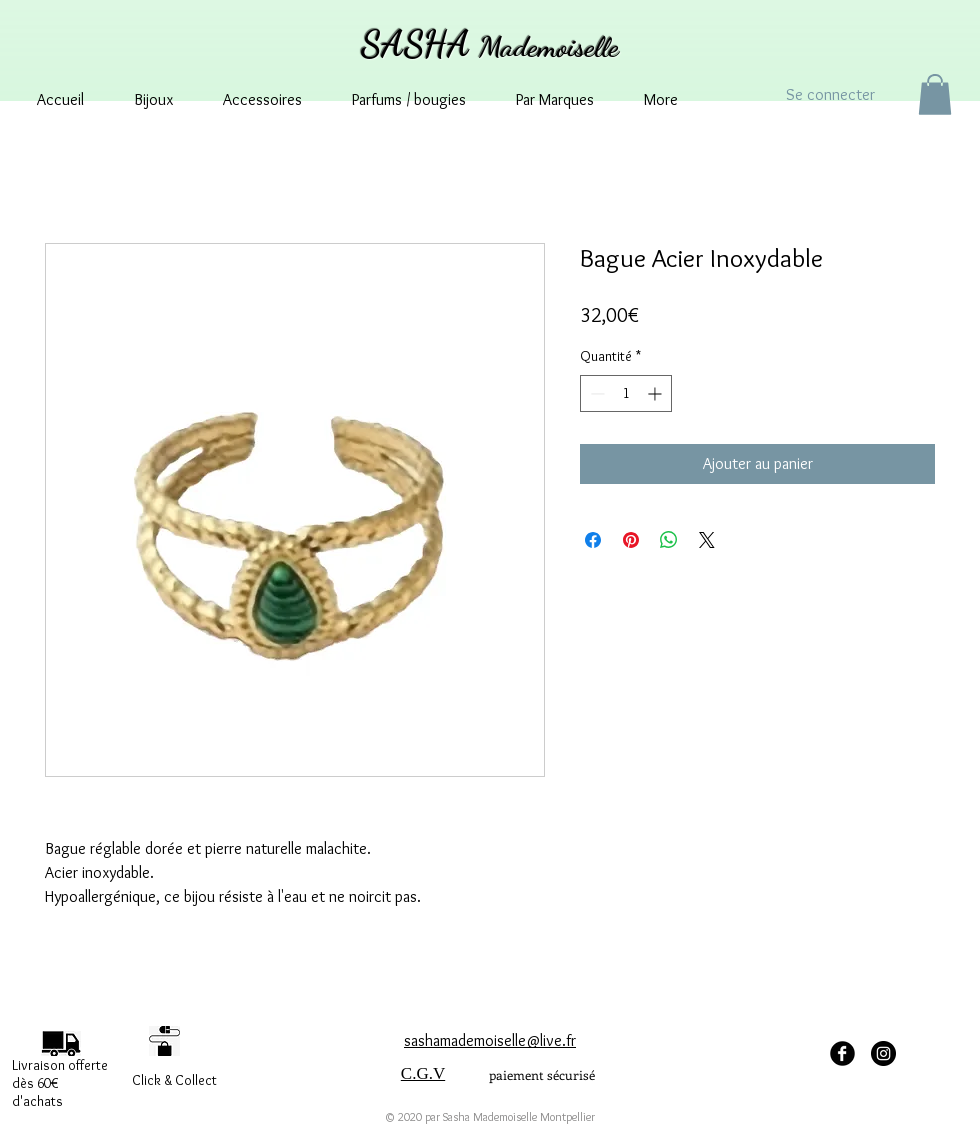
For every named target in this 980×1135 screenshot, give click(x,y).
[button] (935, 94)
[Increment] (656, 393)
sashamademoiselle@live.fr (490, 1040)
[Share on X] (707, 540)
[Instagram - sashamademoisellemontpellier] (883, 1053)
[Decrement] (595, 393)
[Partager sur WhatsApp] (669, 540)
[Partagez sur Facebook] (593, 540)
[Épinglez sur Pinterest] (631, 540)
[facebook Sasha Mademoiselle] (842, 1053)
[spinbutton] (626, 393)
